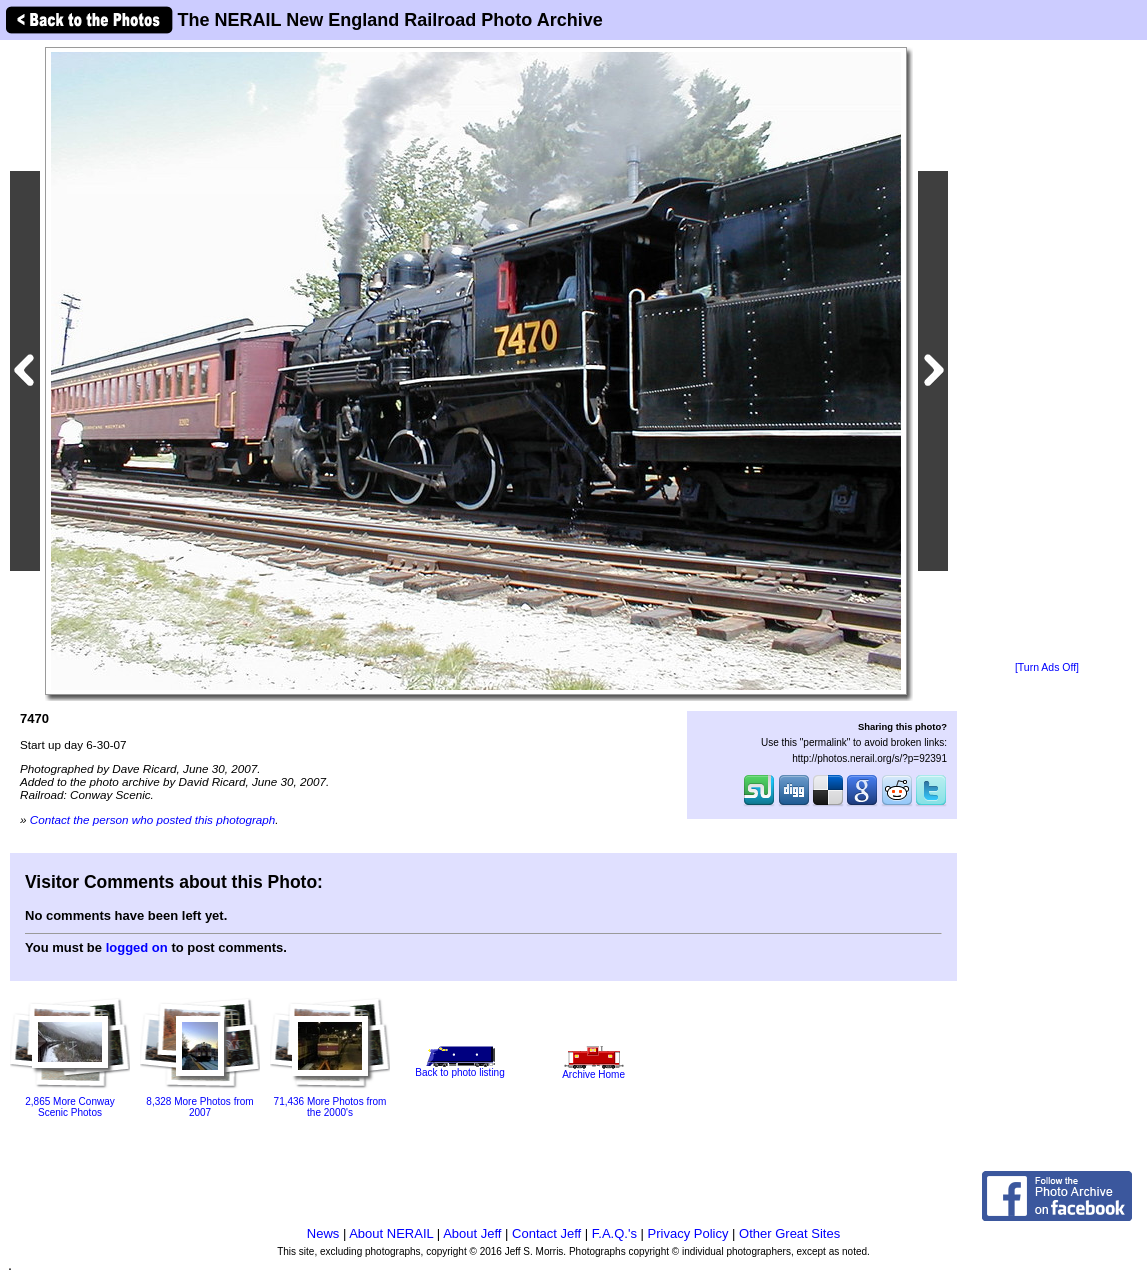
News (323, 1233)
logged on (137, 947)
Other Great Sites (789, 1233)
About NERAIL (391, 1233)
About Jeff (472, 1233)
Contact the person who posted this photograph (153, 819)
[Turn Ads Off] (1047, 667)
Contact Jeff (546, 1233)
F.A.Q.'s (614, 1233)
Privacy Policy (688, 1233)
